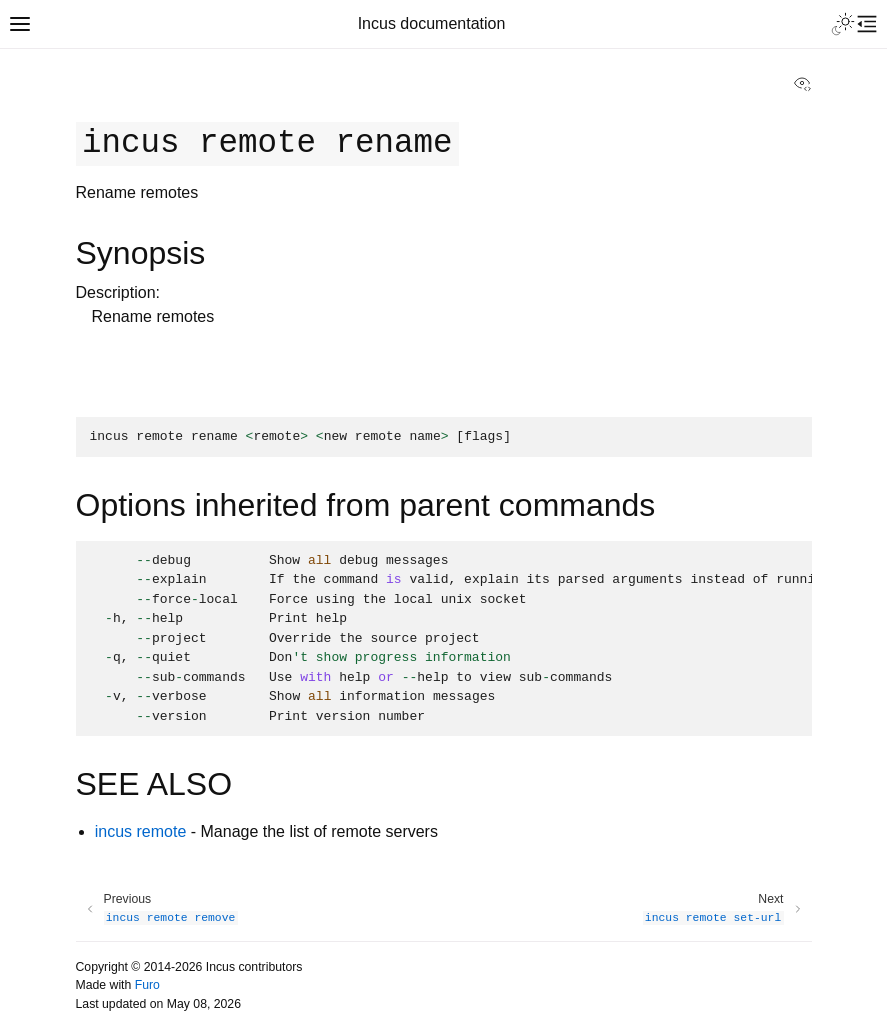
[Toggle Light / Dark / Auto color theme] (843, 24)
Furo (147, 985)
